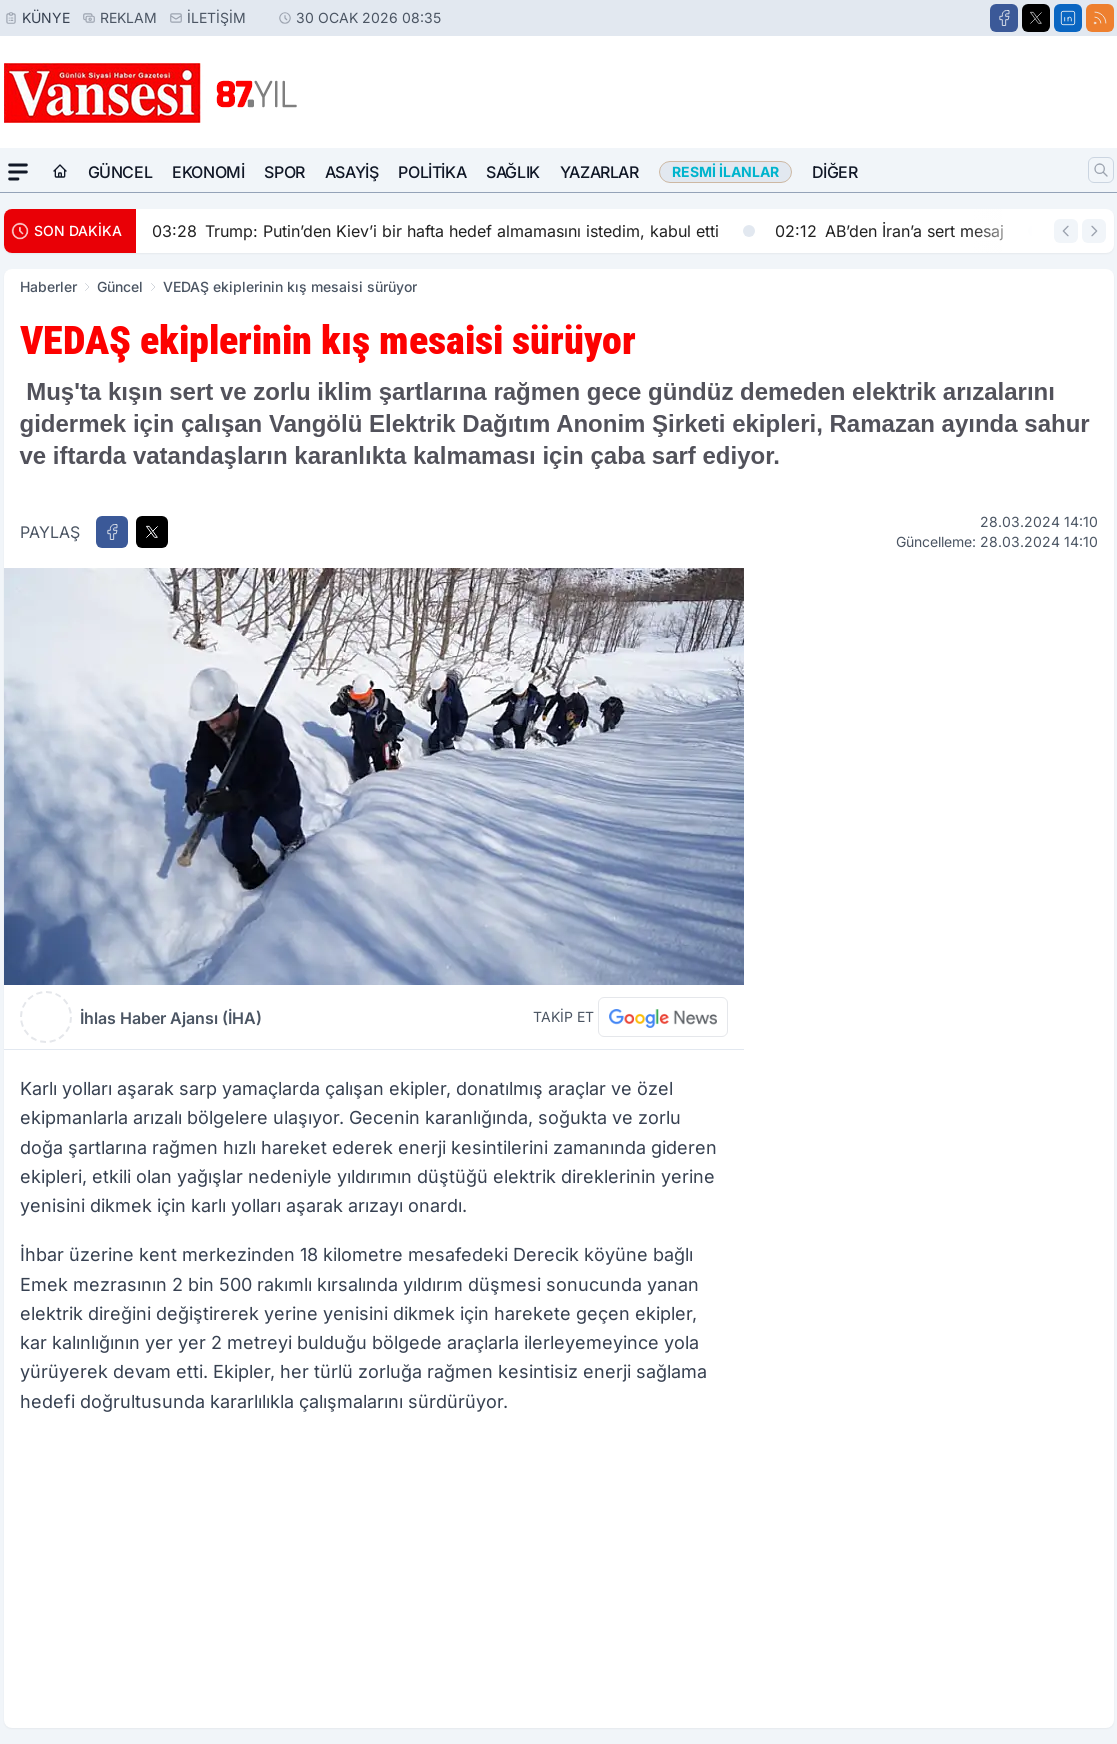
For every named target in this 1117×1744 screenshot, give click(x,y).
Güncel (120, 172)
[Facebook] (1004, 18)
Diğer (835, 172)
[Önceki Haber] (1066, 231)
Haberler (48, 286)
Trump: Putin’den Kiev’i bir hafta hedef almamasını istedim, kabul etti (453, 231)
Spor (284, 172)
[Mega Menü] (18, 172)
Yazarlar (599, 172)
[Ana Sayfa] (60, 172)
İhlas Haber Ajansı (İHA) (171, 1018)
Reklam (128, 17)
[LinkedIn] (1068, 18)
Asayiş (352, 172)
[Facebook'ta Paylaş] (112, 532)
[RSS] (1100, 18)
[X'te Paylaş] (152, 532)
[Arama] (1101, 170)
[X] (1036, 18)
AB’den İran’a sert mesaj (907, 231)
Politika (432, 172)
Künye (46, 17)
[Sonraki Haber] (1094, 231)
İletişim (216, 17)
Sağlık (513, 172)
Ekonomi (208, 172)
